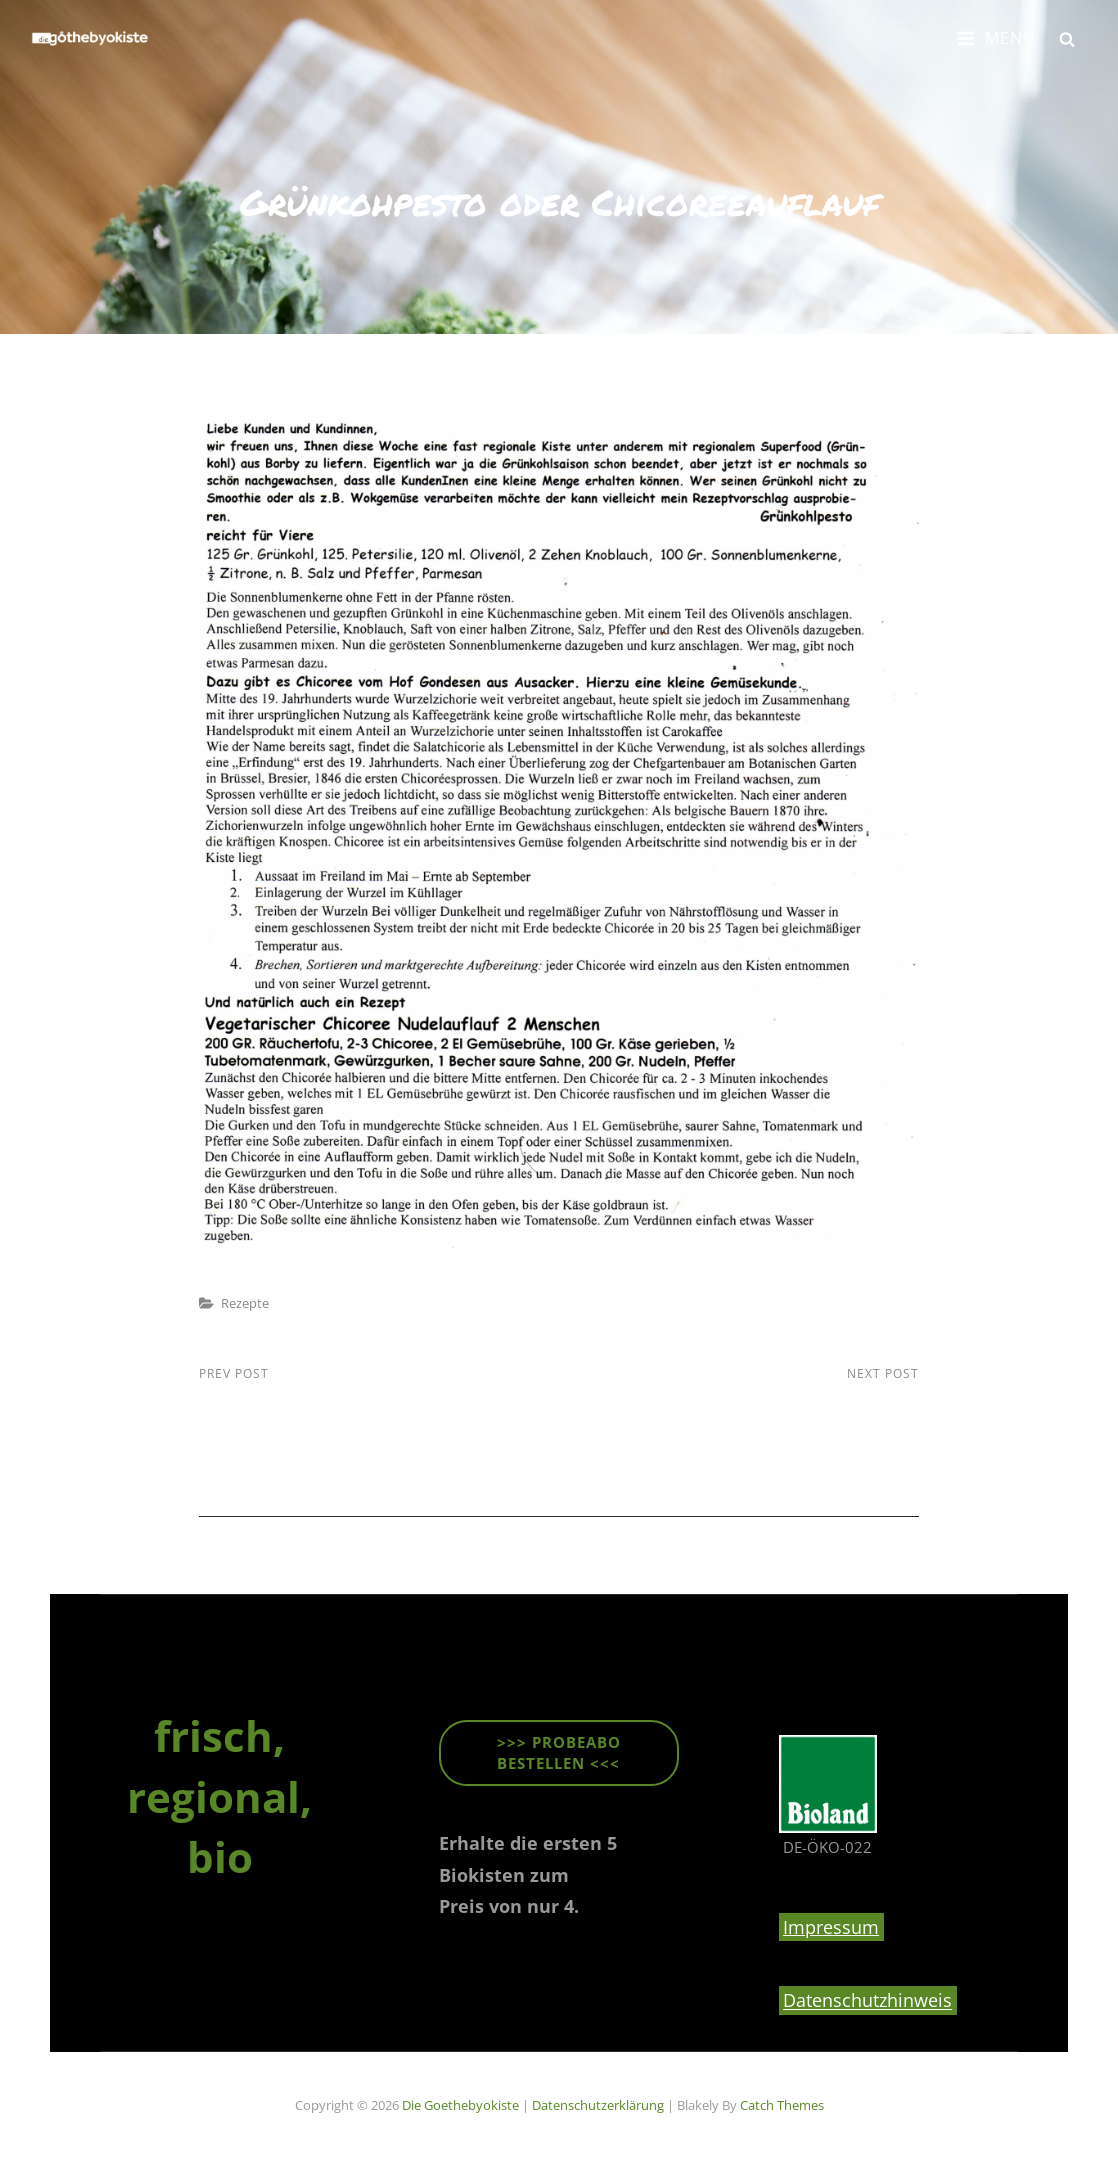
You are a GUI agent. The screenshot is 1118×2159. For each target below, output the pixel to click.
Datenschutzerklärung (598, 2105)
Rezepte (245, 1303)
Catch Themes (782, 2105)
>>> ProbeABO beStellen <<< (559, 1752)
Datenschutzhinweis (867, 2001)
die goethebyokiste (460, 2105)
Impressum (831, 1927)
